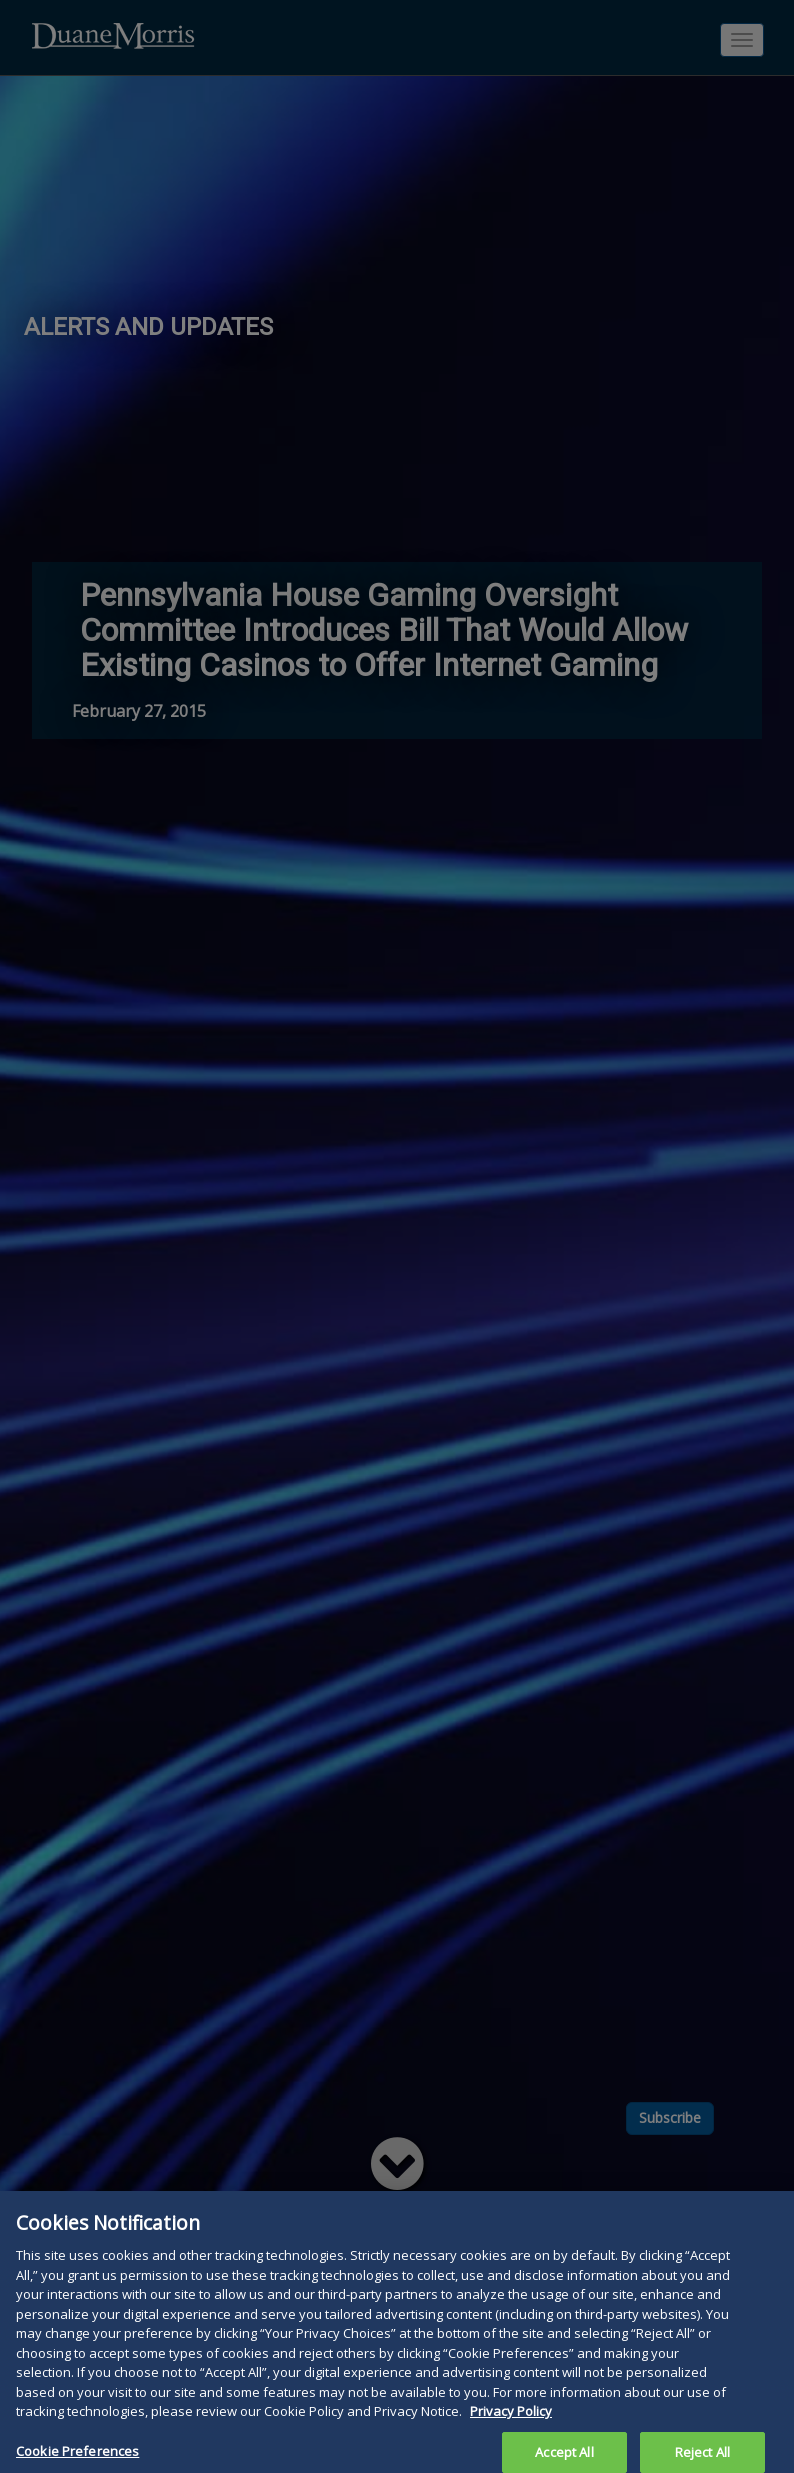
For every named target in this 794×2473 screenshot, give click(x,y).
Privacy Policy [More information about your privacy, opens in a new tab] (511, 2421)
